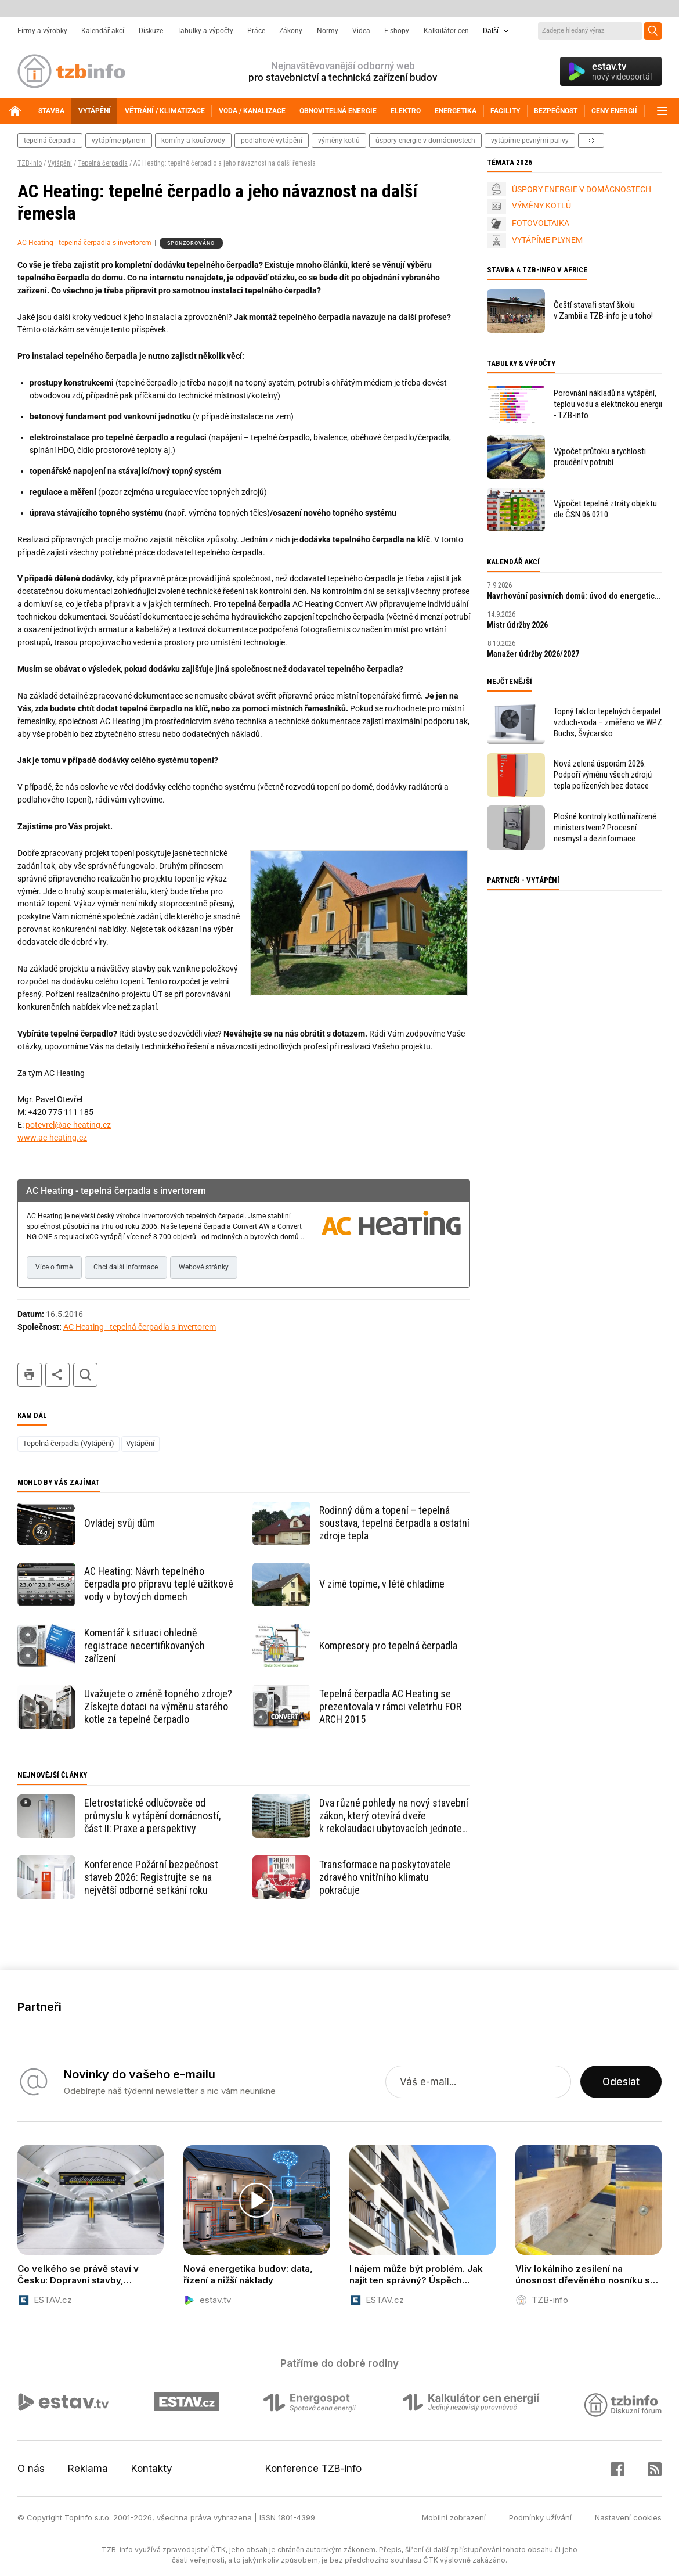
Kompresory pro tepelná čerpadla (388, 1645)
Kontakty (151, 2468)
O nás (31, 2468)
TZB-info (29, 163)
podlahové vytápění (271, 140)
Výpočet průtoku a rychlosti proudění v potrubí (600, 456)
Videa (361, 31)
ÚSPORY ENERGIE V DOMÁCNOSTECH (581, 189)
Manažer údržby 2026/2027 (533, 654)
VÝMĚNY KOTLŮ (541, 205)
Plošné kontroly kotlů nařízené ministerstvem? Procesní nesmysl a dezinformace (605, 827)
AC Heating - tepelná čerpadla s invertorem (84, 243)
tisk (29, 1374)
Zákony (290, 31)
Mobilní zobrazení (454, 2517)
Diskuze (151, 31)
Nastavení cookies (628, 2517)
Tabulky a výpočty (205, 31)
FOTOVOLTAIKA (540, 223)
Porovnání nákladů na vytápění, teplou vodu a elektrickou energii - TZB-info (608, 404)
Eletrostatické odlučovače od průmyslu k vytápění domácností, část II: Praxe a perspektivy (152, 1815)
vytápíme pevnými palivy (530, 140)
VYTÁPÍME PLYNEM (547, 239)
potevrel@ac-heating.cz (68, 1124)
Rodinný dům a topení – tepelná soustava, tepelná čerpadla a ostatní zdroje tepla (394, 1523)
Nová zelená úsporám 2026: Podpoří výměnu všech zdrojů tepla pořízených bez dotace (603, 774)
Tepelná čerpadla (103, 163)
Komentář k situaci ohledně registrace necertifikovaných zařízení (144, 1645)
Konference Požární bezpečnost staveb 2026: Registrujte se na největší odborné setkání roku (151, 1877)
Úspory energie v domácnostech (425, 140)
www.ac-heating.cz (52, 1137)
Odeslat (621, 2082)
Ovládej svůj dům (119, 1523)
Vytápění (60, 163)
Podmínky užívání (540, 2517)
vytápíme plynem (119, 140)
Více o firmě (54, 1267)
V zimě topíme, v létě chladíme (382, 1584)
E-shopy (396, 31)
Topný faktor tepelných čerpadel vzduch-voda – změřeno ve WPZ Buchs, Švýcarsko (608, 722)
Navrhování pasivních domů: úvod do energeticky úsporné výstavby (574, 595)
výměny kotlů (339, 140)
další (591, 140)
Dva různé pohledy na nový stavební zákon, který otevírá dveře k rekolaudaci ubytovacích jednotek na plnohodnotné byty (393, 1816)
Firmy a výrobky (42, 31)
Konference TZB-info (313, 2468)
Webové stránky (204, 1267)
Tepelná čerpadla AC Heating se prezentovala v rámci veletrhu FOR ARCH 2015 (390, 1706)
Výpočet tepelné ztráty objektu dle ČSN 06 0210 (605, 509)
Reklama (88, 2468)
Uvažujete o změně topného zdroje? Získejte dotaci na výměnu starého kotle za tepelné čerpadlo (158, 1706)
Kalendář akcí (102, 31)
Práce (256, 31)
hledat (85, 1374)
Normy (327, 31)
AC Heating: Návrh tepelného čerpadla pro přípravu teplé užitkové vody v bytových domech (158, 1584)
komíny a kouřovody (193, 140)
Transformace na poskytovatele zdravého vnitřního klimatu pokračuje (385, 1877)
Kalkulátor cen (446, 31)
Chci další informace (125, 1267)
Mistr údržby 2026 (517, 624)
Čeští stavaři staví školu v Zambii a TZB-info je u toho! (603, 310)
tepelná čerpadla (50, 140)
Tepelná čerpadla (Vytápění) (68, 1443)
